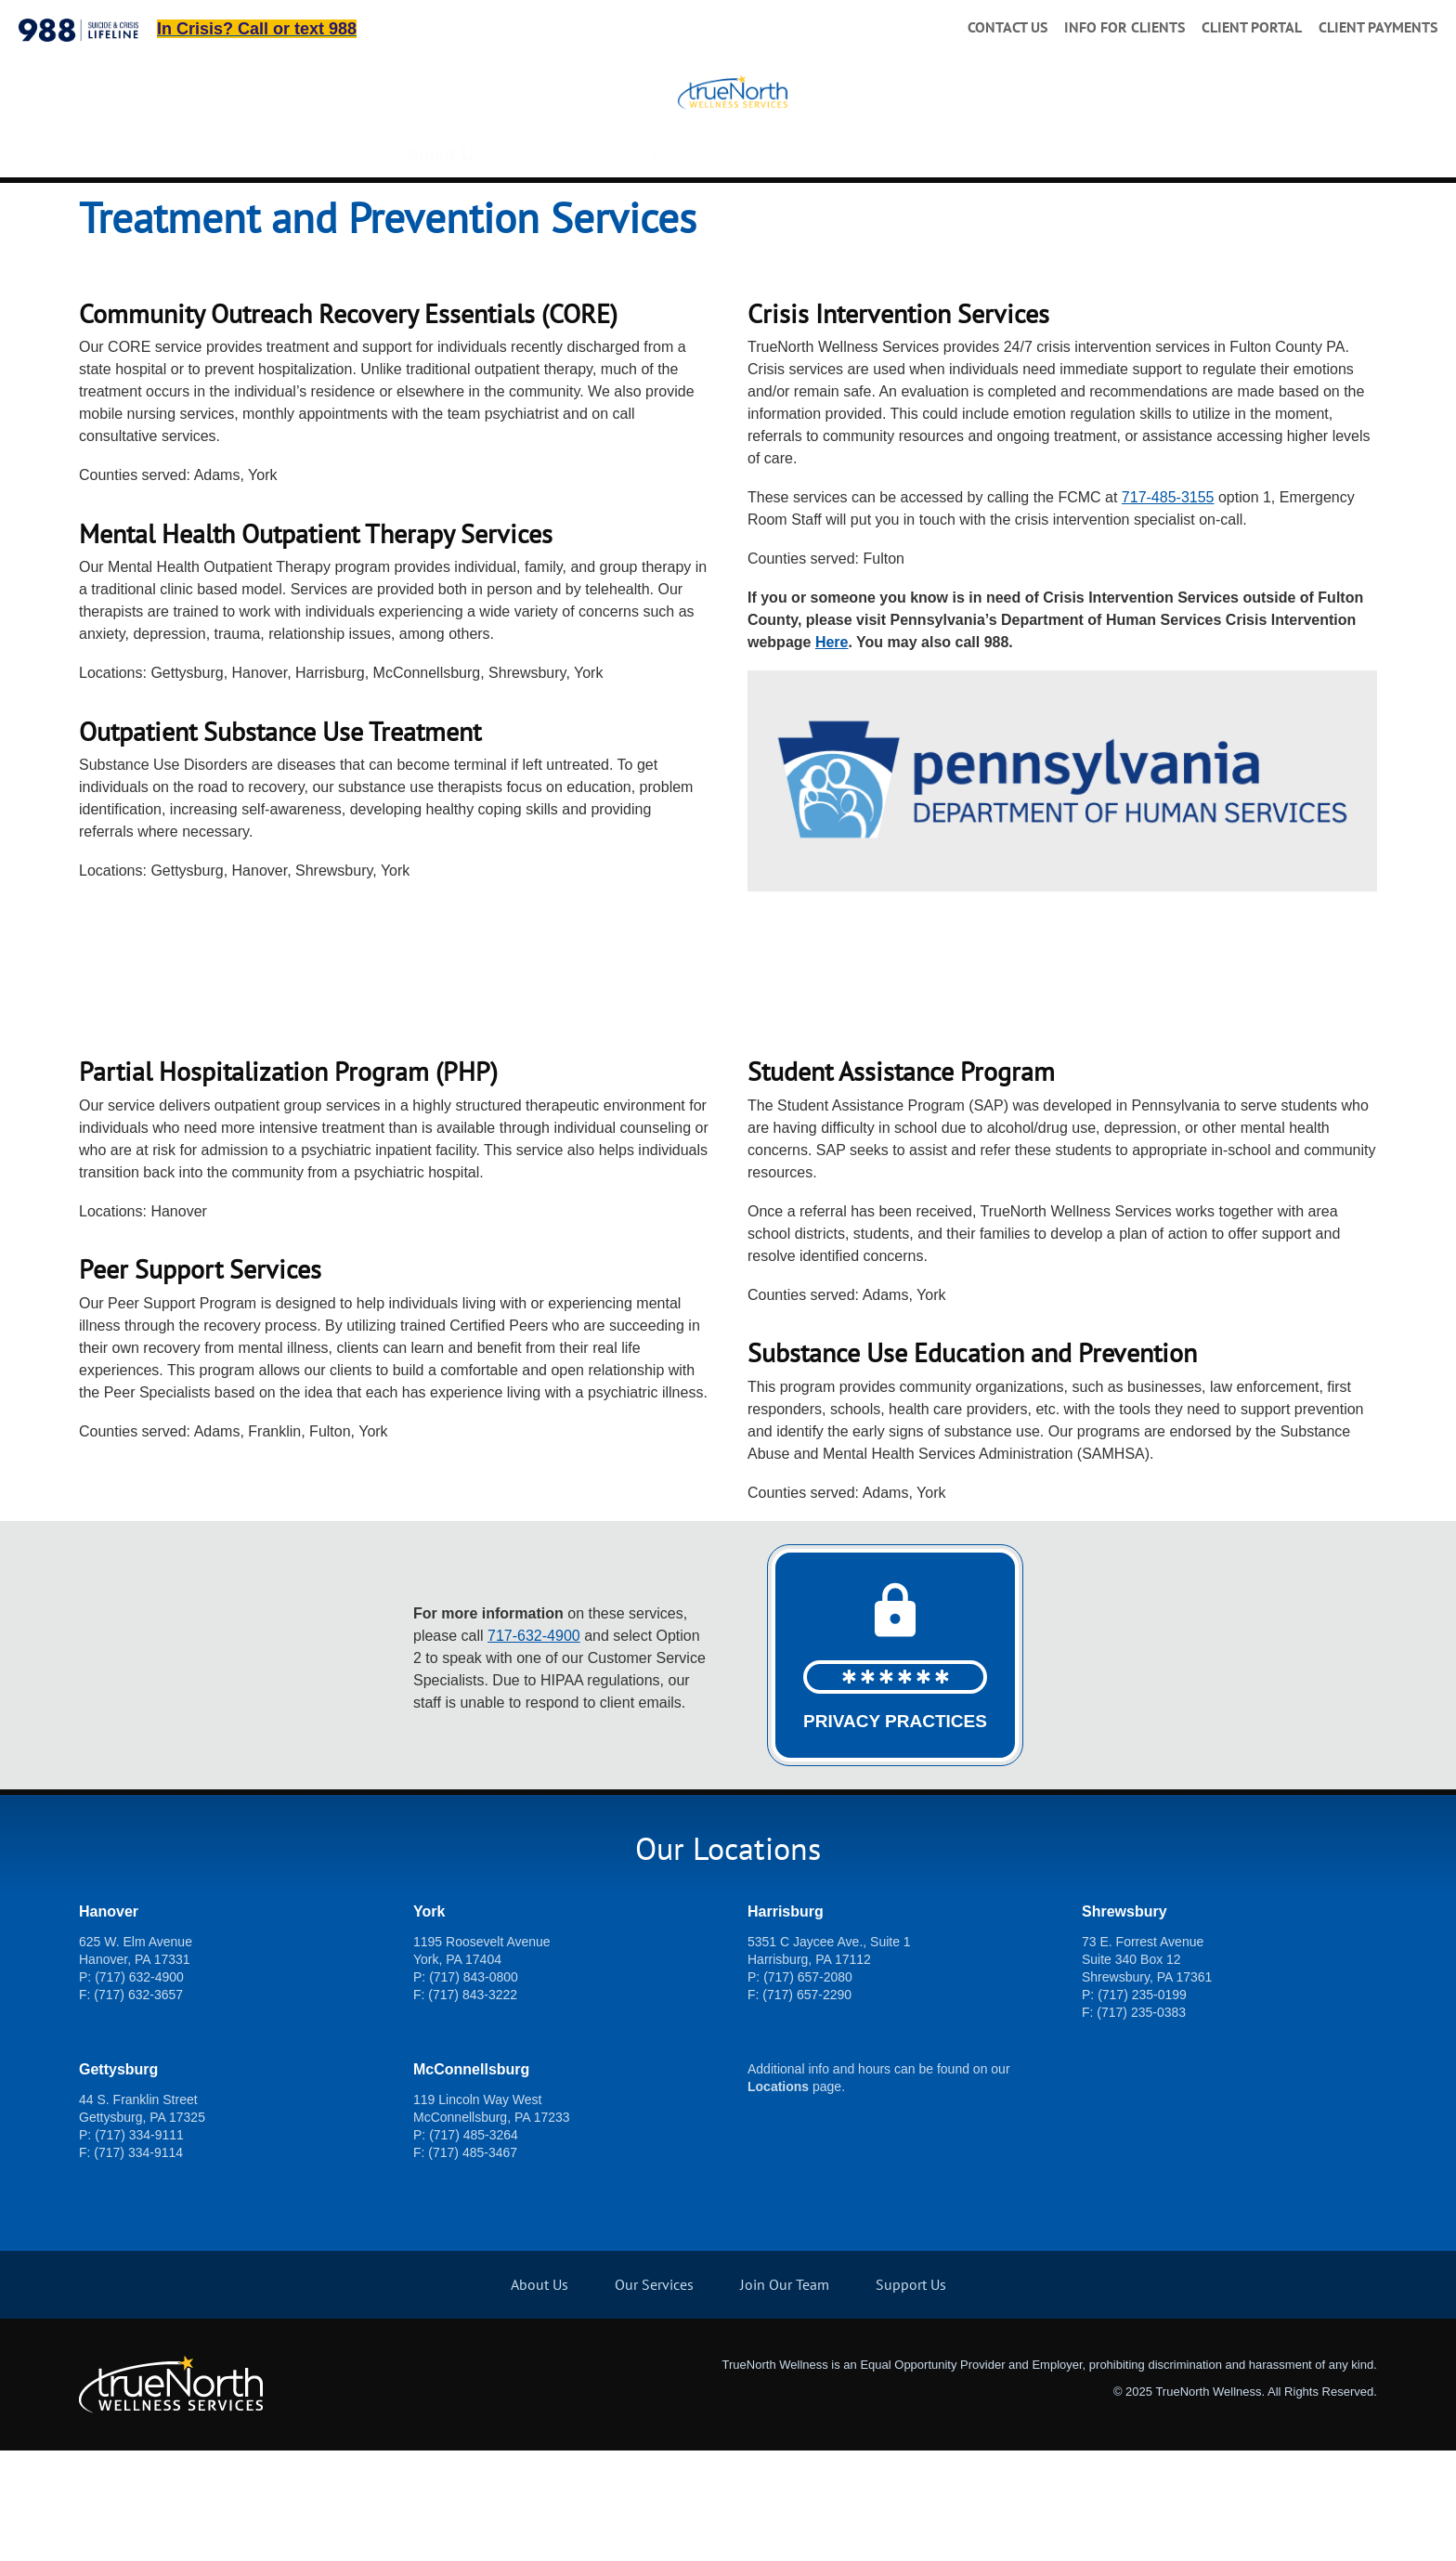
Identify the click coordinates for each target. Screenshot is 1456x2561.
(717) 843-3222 (472, 2105)
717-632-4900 (996, 245)
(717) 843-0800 (473, 2087)
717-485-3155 (1168, 608)
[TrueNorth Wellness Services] (728, 141)
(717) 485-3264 (473, 2245)
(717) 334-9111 (139, 2245)
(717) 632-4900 (139, 2087)
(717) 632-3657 (138, 2105)
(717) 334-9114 (138, 2263)
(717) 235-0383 (1141, 2122)
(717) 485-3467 (472, 2263)
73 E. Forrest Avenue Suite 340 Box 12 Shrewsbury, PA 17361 (1147, 2070)
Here (832, 752)
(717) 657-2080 (807, 2087)
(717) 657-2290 (807, 2105)
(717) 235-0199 (1142, 2105)
